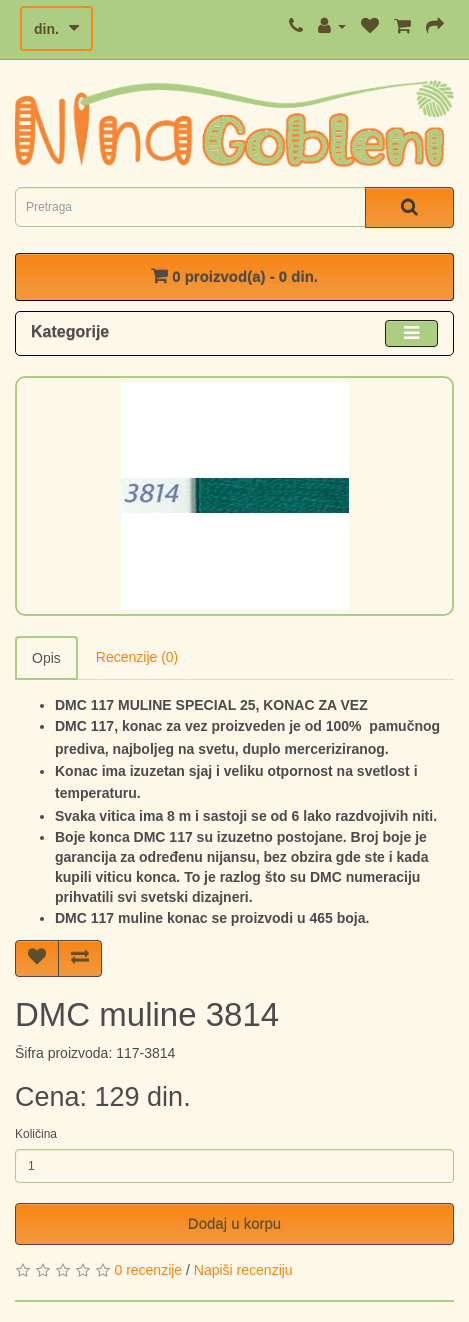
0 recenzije (148, 1270)
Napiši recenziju (243, 1270)
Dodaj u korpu (234, 1223)
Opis (46, 658)
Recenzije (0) (137, 657)
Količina (36, 1134)
